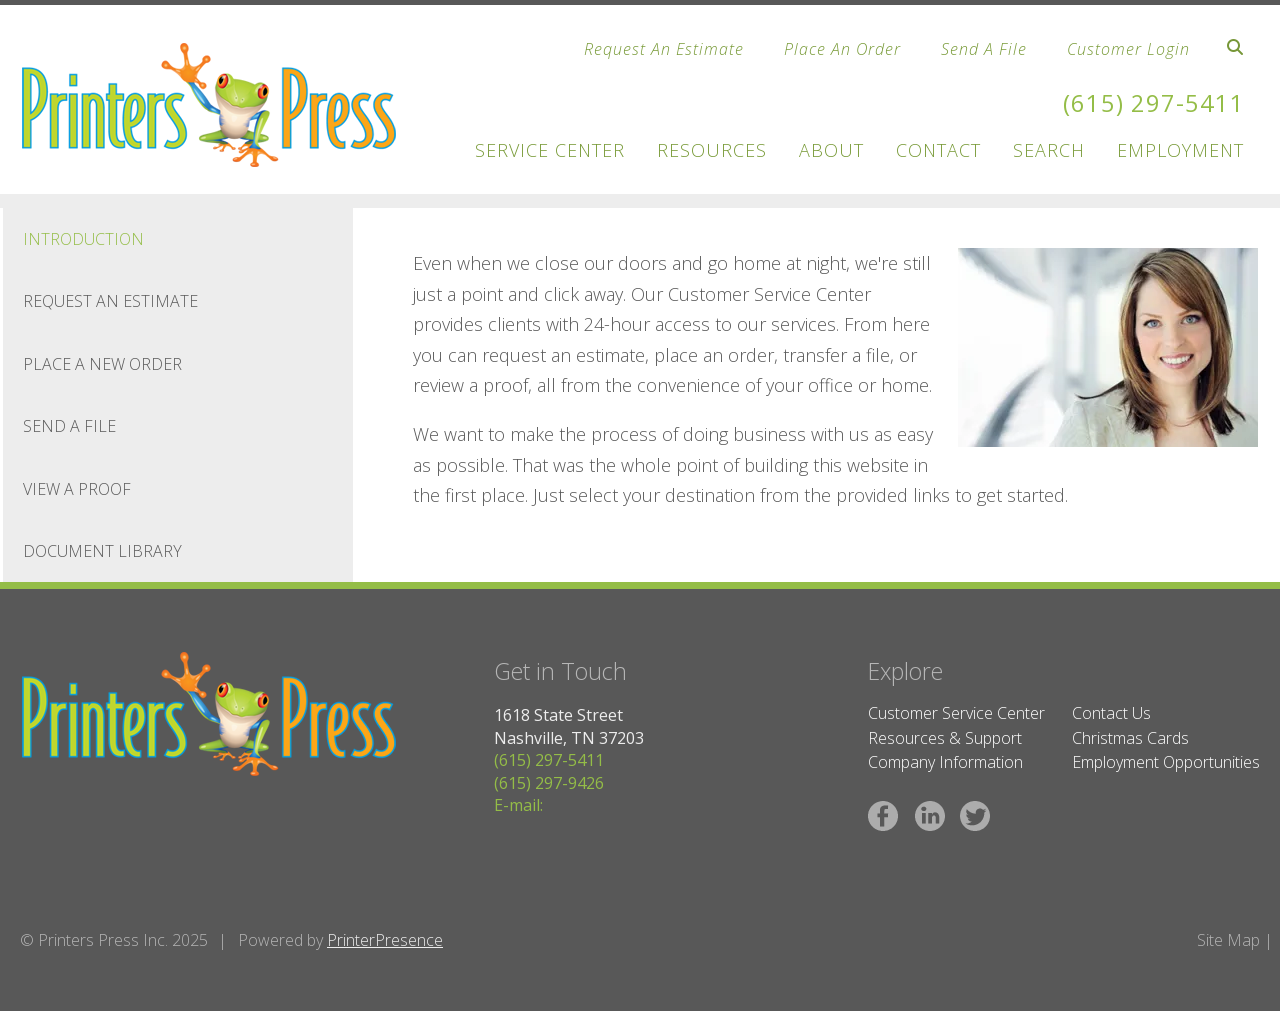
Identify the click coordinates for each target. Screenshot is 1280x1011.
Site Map (1228, 940)
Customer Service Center (956, 713)
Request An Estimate (664, 49)
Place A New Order (102, 364)
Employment (1180, 150)
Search (1049, 150)
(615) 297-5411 (1154, 102)
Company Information (945, 762)
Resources (712, 150)
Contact (938, 150)
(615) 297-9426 (549, 783)
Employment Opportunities (1166, 762)
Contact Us (1111, 713)
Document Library (102, 551)
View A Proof (77, 489)
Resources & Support (945, 738)
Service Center (550, 150)
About (831, 150)
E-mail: (518, 805)
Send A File (984, 49)
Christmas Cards (1130, 738)
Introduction (83, 239)
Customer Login (1128, 49)
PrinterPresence (385, 940)
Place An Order (842, 49)
